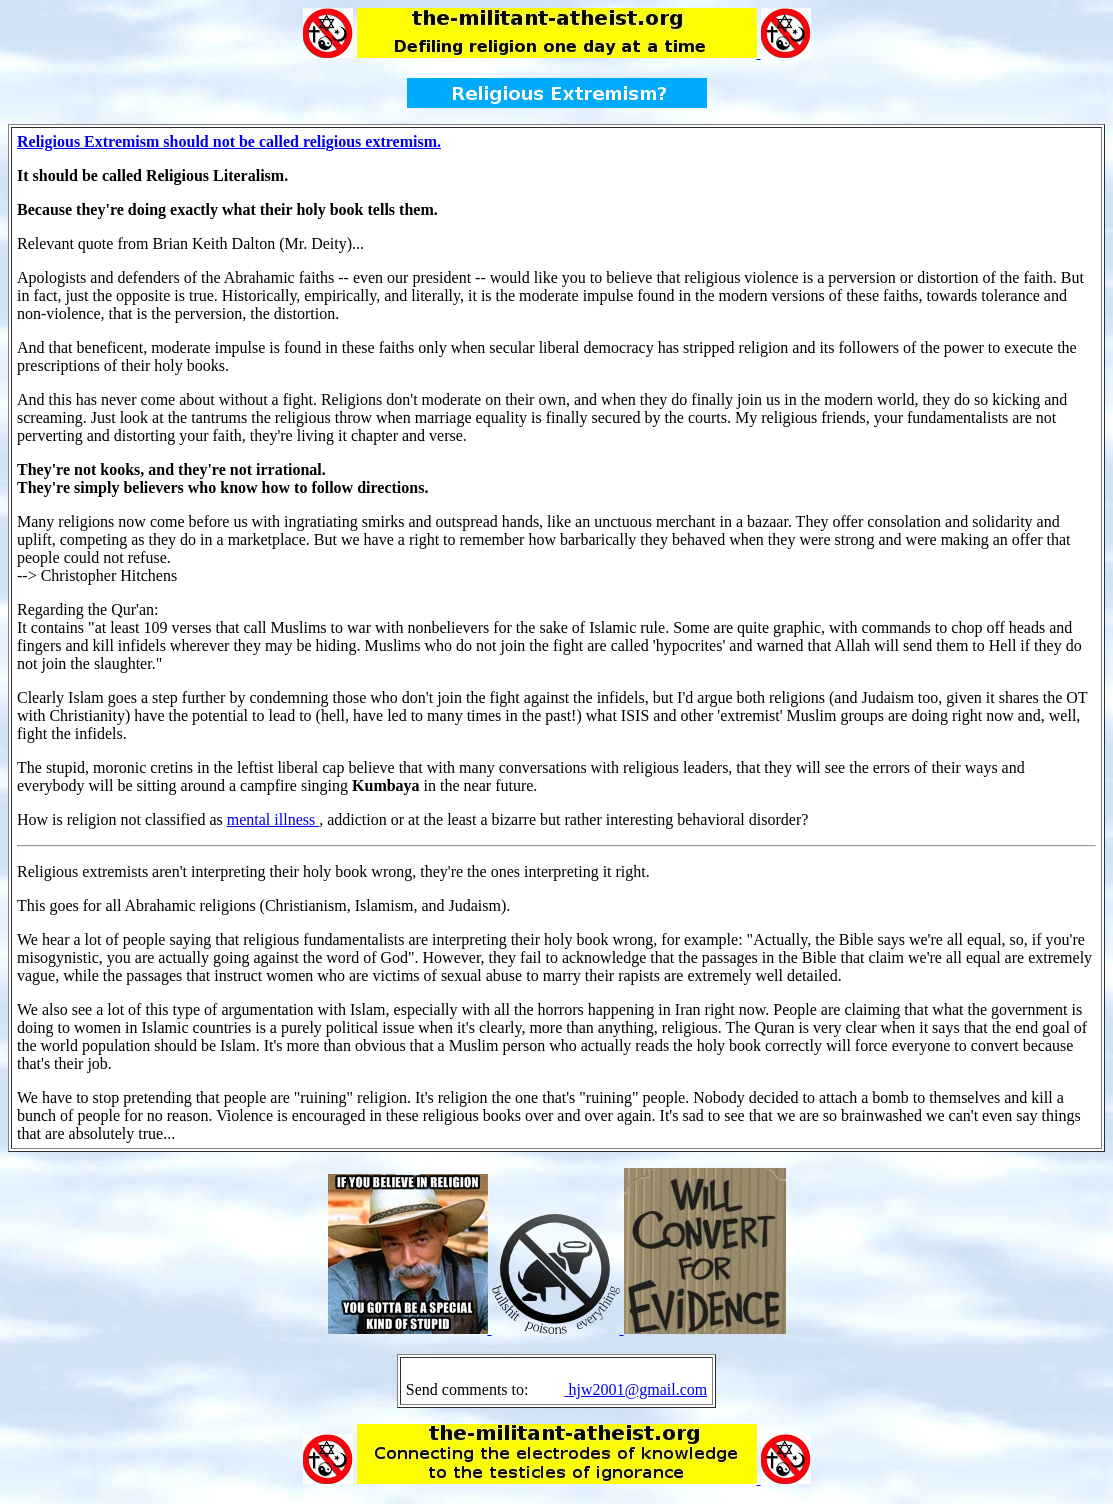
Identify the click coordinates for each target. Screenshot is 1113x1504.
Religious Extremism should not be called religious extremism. (229, 141)
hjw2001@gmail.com (637, 1389)
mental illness (273, 819)
